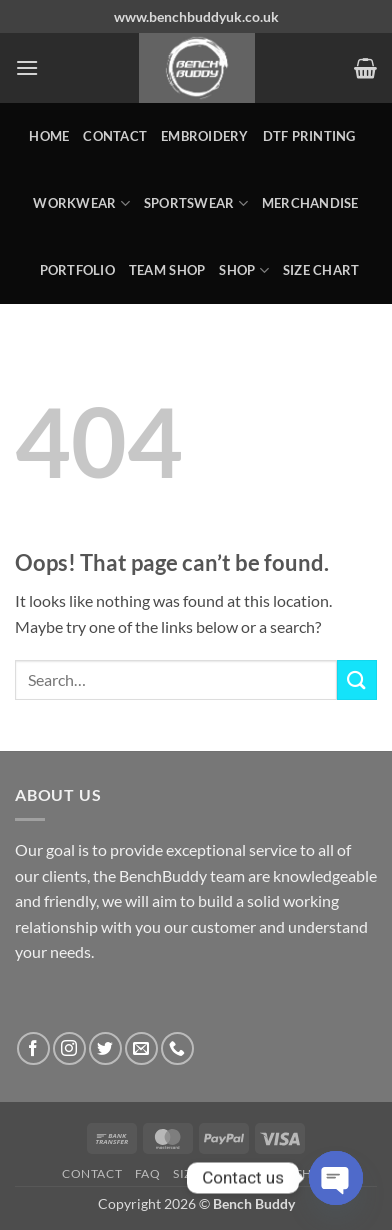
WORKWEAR (81, 203)
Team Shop (167, 270)
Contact (115, 136)
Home (49, 136)
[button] (27, 67)
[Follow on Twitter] (105, 1048)
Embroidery (205, 136)
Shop (243, 270)
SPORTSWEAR (196, 203)
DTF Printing (309, 136)
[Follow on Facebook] (33, 1048)
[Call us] (177, 1048)
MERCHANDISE (310, 203)
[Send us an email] (141, 1048)
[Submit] (357, 679)
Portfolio (77, 270)
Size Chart (321, 270)
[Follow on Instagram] (69, 1048)
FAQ (148, 1173)
